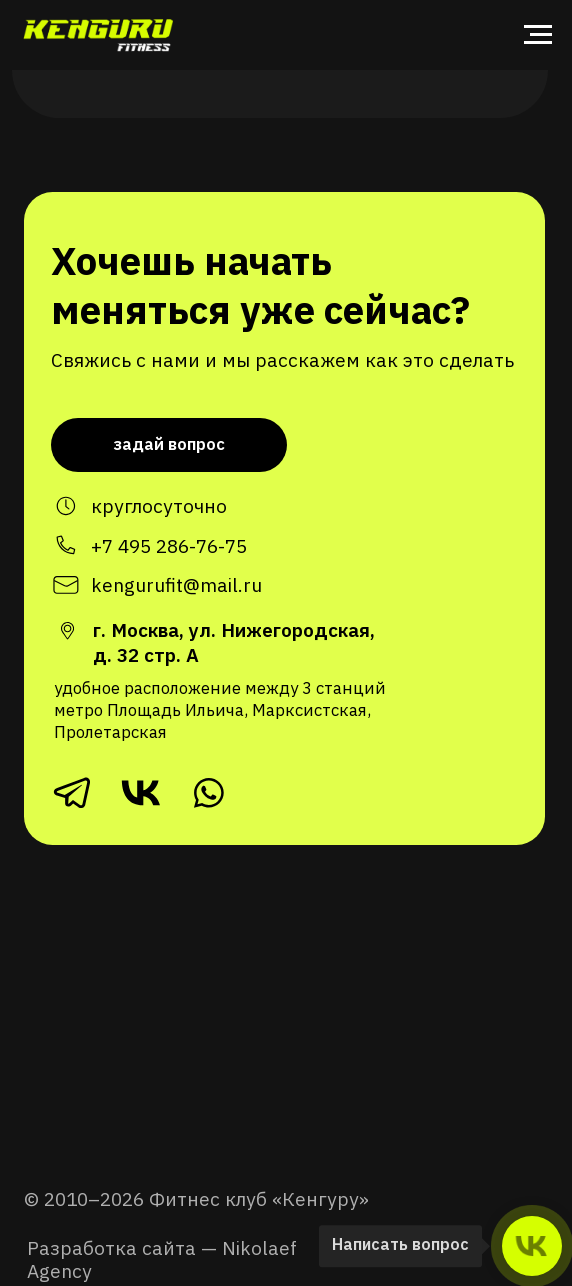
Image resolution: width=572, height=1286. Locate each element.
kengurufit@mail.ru (176, 584)
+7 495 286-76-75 (169, 545)
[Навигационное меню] (538, 35)
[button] (169, 445)
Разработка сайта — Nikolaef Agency (162, 1259)
